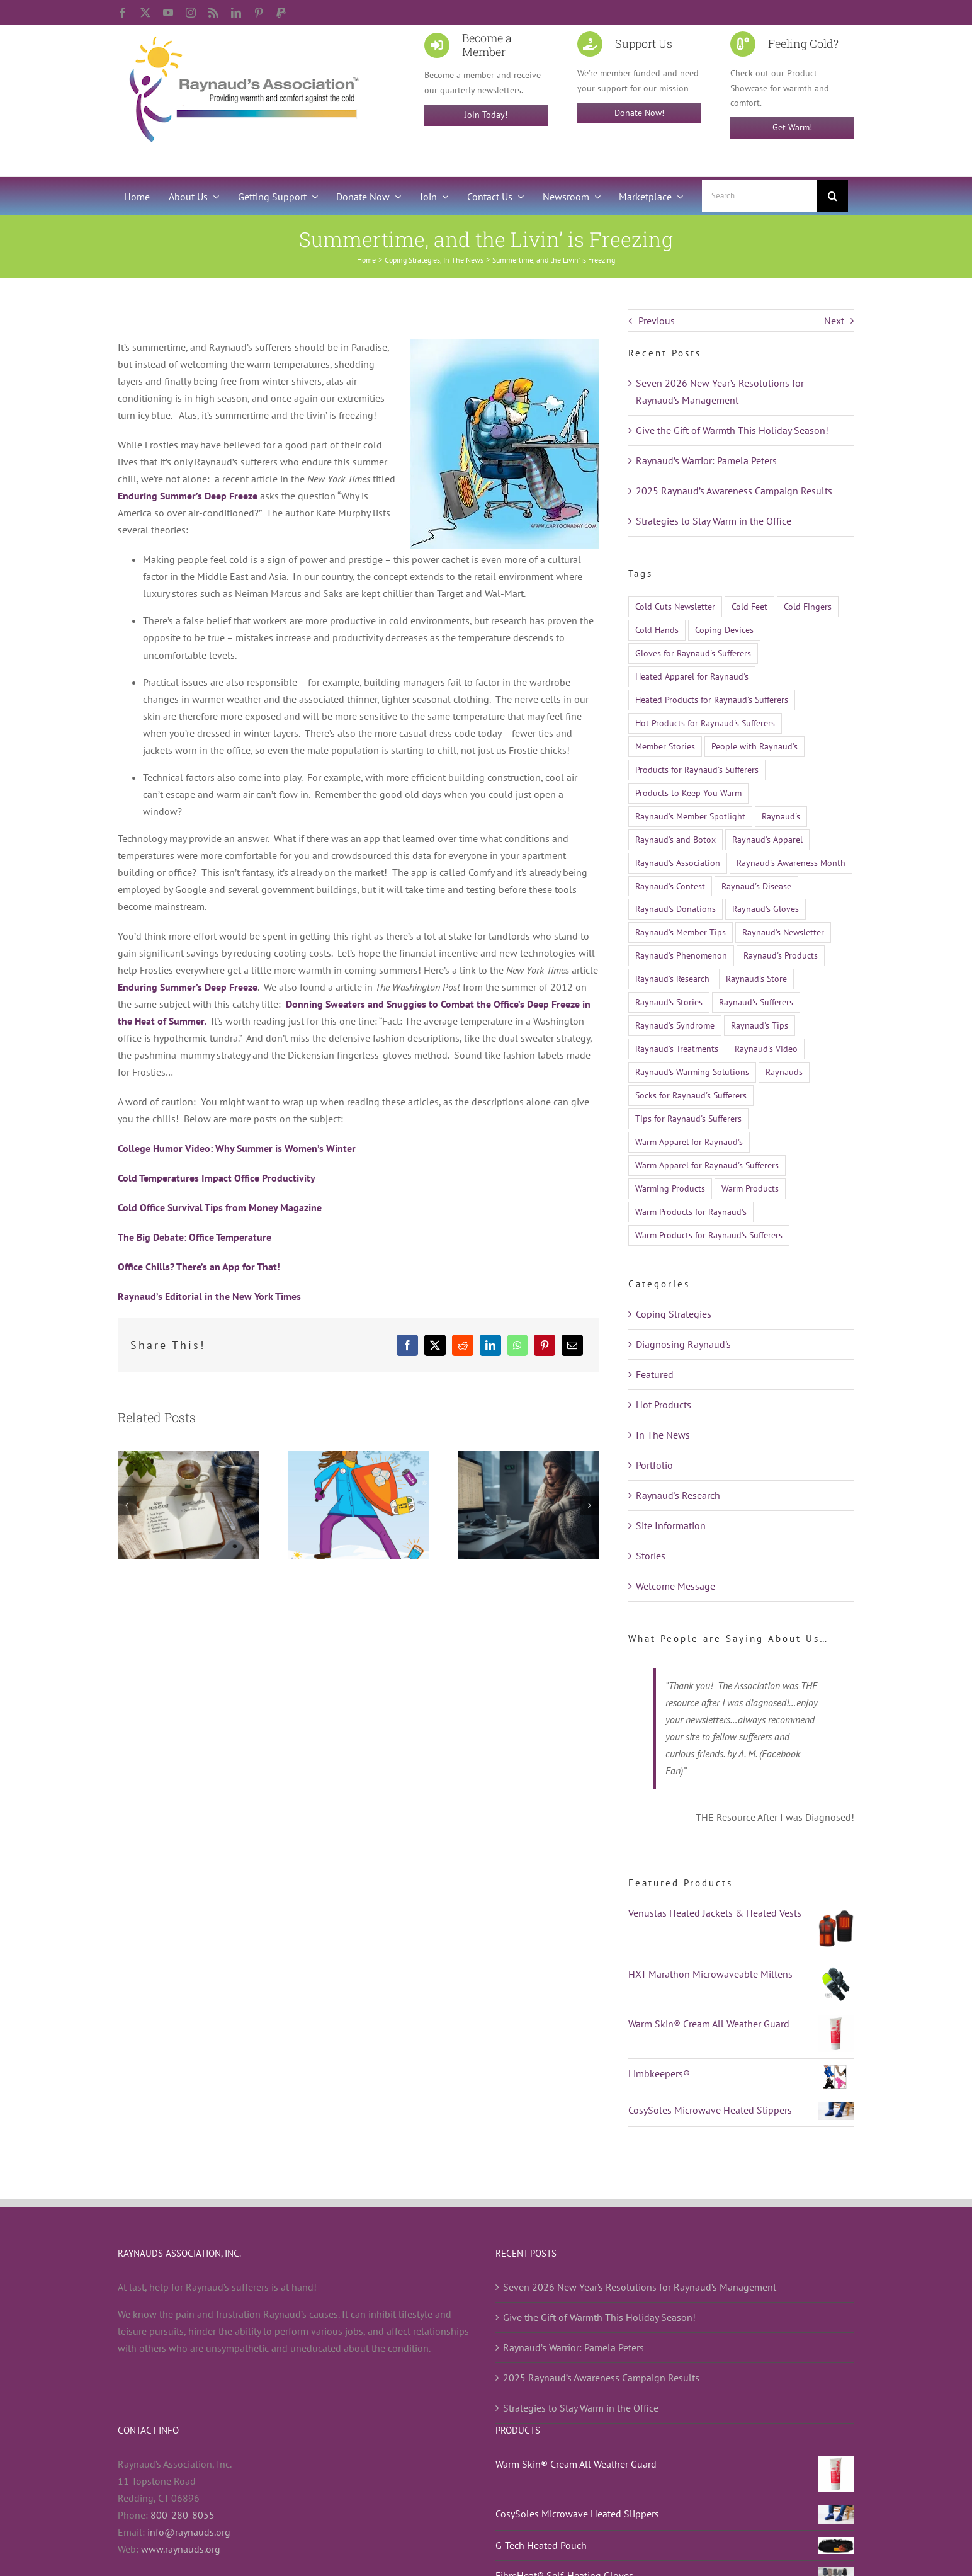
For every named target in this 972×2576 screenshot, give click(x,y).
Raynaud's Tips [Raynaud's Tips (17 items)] (759, 1025)
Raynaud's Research (678, 1495)
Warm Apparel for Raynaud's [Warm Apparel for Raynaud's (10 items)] (689, 1142)
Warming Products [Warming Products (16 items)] (670, 1188)
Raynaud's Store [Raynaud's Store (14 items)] (756, 978)
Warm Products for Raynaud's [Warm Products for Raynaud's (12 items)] (691, 1211)
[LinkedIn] (490, 1345)
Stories (650, 1555)
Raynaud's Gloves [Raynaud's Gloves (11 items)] (765, 909)
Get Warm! (792, 127)
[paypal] (281, 13)
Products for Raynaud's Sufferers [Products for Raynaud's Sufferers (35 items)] (697, 769)
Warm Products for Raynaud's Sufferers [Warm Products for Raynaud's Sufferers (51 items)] (709, 1235)
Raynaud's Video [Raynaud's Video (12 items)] (766, 1048)
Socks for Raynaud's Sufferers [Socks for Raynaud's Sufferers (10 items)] (691, 1095)
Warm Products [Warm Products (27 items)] (750, 1188)
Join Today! (486, 114)
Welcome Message (675, 1586)
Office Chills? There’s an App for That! (199, 1266)
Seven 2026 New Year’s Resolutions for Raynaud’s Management (639, 2287)
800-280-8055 (182, 2515)
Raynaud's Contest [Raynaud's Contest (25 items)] (670, 886)
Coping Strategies (673, 1314)
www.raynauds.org (180, 2549)
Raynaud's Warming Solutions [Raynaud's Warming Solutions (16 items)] (692, 1072)
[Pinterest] (544, 1345)
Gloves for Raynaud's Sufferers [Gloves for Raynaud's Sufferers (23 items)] (693, 653)
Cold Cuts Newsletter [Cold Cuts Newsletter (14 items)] (675, 606)
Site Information (671, 1525)
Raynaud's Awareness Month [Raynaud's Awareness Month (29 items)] (791, 863)
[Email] (572, 1345)
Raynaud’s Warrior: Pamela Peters (706, 460)
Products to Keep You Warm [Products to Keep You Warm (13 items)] (688, 793)
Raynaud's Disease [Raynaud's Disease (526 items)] (756, 886)
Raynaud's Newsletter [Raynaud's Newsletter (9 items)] (783, 932)
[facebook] (123, 13)
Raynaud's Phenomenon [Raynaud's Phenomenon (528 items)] (681, 955)
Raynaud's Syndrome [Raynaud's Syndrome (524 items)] (675, 1025)
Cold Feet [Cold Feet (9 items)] (749, 606)
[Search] (832, 196)
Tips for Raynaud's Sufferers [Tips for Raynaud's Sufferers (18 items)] (688, 1118)
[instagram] (191, 13)
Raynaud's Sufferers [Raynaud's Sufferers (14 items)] (756, 1002)
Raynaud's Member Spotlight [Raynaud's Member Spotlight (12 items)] (690, 816)
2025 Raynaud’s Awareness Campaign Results (734, 490)
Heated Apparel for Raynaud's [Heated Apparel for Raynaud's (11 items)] (692, 676)
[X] (435, 1345)
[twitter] (145, 13)
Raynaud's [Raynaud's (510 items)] (781, 816)
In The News (663, 1434)
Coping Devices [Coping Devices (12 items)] (724, 629)
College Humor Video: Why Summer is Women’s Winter (237, 1148)
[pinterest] (259, 13)
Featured (655, 1374)
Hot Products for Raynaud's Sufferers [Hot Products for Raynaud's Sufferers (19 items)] (705, 723)
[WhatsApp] (517, 1345)
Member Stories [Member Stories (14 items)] (665, 746)
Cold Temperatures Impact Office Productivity (216, 1177)
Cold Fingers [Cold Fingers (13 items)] (808, 606)
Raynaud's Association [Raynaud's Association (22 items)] (677, 863)
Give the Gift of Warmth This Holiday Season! (732, 430)
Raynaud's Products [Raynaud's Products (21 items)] (780, 955)
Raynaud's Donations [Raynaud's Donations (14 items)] (675, 909)
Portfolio (654, 1465)
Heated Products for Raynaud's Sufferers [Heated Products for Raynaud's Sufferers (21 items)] (711, 699)
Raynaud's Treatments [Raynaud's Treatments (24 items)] (676, 1048)
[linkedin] (236, 13)
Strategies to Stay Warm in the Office (713, 521)
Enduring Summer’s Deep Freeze (187, 495)
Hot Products (663, 1404)
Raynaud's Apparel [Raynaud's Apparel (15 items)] (767, 839)
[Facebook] (407, 1345)
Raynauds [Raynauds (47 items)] (784, 1072)
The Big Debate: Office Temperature (194, 1237)
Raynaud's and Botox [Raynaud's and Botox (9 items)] (675, 839)
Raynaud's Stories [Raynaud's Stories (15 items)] (669, 1002)
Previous (656, 320)
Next (834, 320)
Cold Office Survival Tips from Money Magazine (220, 1207)
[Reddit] (463, 1345)
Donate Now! (639, 112)
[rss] (213, 13)
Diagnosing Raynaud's (683, 1344)
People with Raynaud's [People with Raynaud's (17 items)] (754, 746)
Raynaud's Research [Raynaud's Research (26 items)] (672, 978)
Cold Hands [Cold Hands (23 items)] (657, 629)
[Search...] (759, 196)
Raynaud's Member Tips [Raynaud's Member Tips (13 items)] (680, 932)
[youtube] (168, 13)
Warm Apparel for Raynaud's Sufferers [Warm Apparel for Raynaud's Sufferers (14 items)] (707, 1165)
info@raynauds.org (188, 2532)
